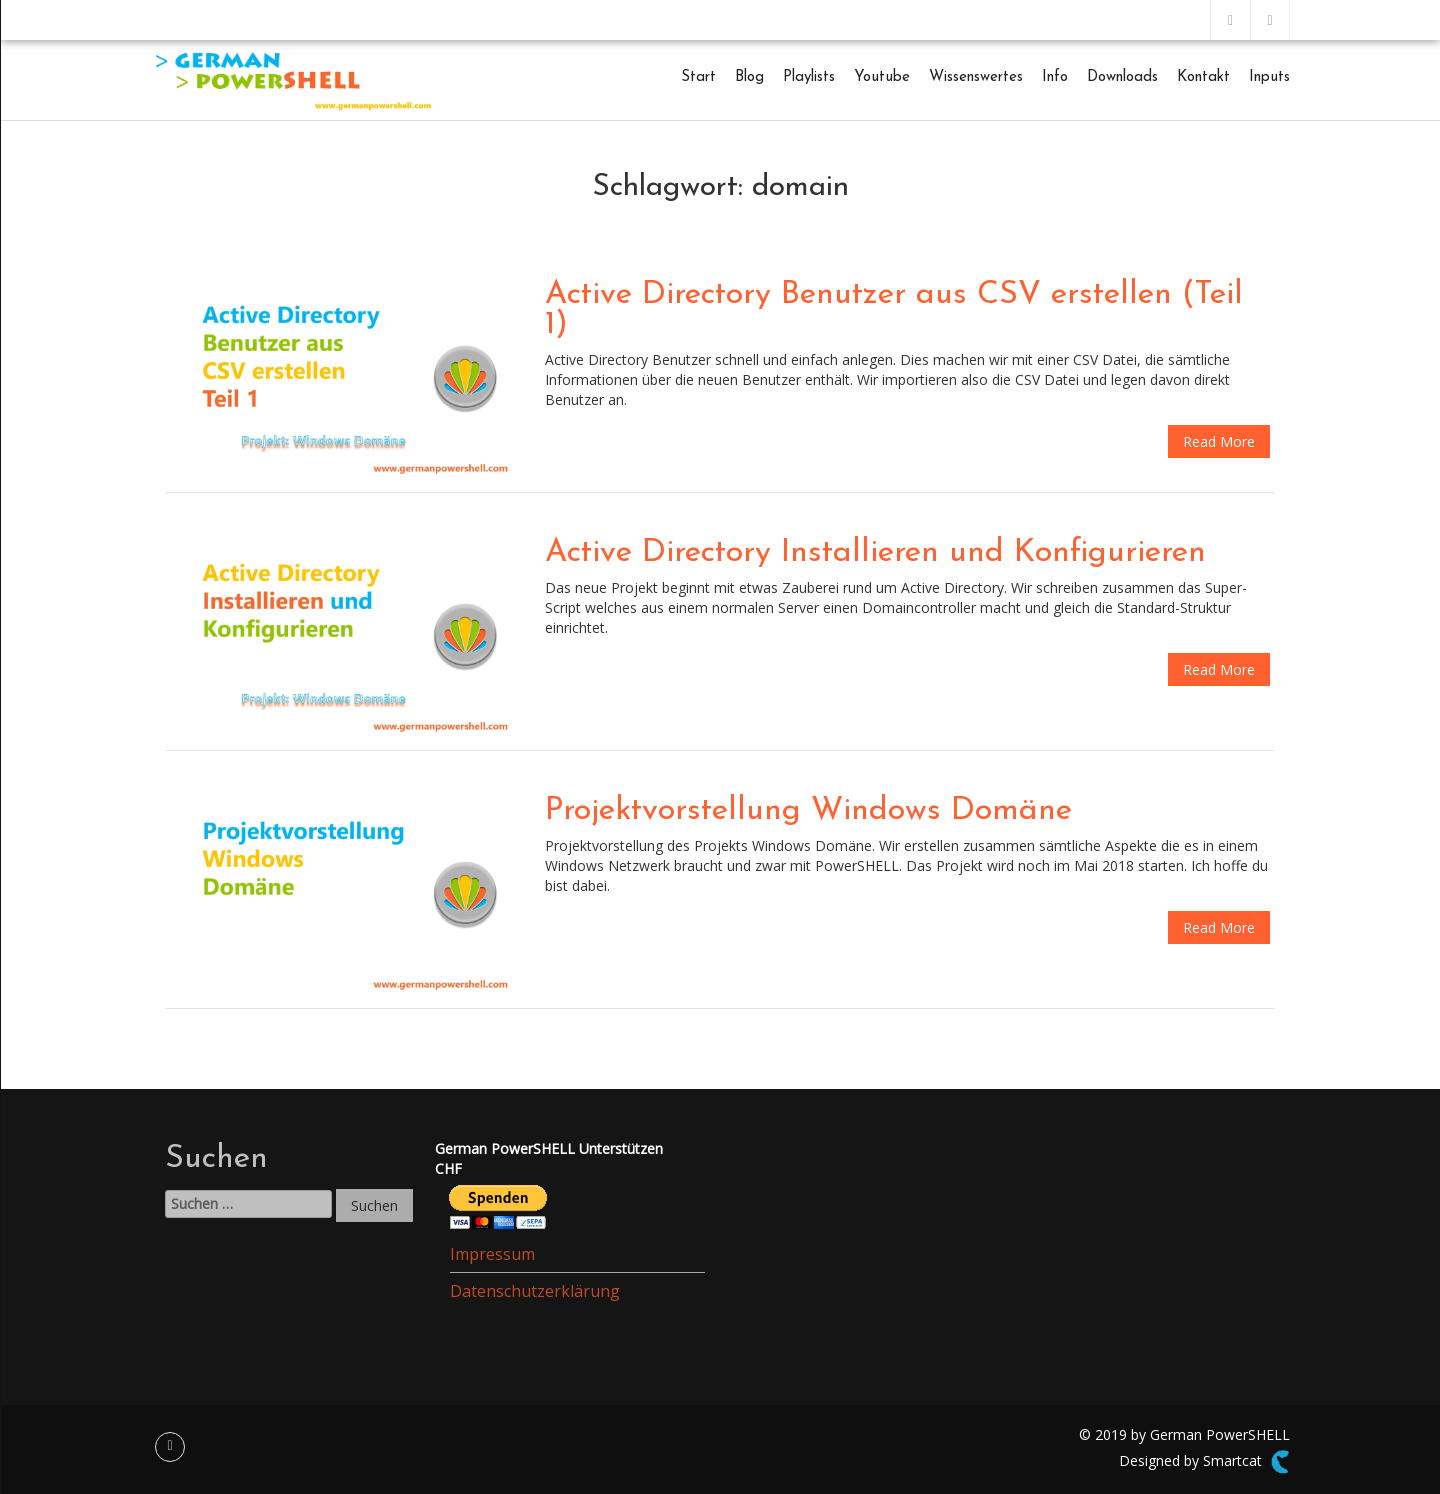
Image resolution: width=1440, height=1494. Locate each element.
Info (1055, 77)
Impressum (492, 1254)
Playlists (809, 77)
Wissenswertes (976, 77)
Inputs (1269, 77)
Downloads (1122, 77)
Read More (1219, 441)
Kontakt (1203, 77)
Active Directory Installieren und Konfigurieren (875, 553)
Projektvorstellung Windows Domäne (808, 811)
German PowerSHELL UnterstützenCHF (549, 1158)
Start (698, 77)
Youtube (882, 77)
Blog (749, 77)
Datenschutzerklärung (535, 1291)
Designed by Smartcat (1204, 1462)
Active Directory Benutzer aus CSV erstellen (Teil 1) (894, 310)
